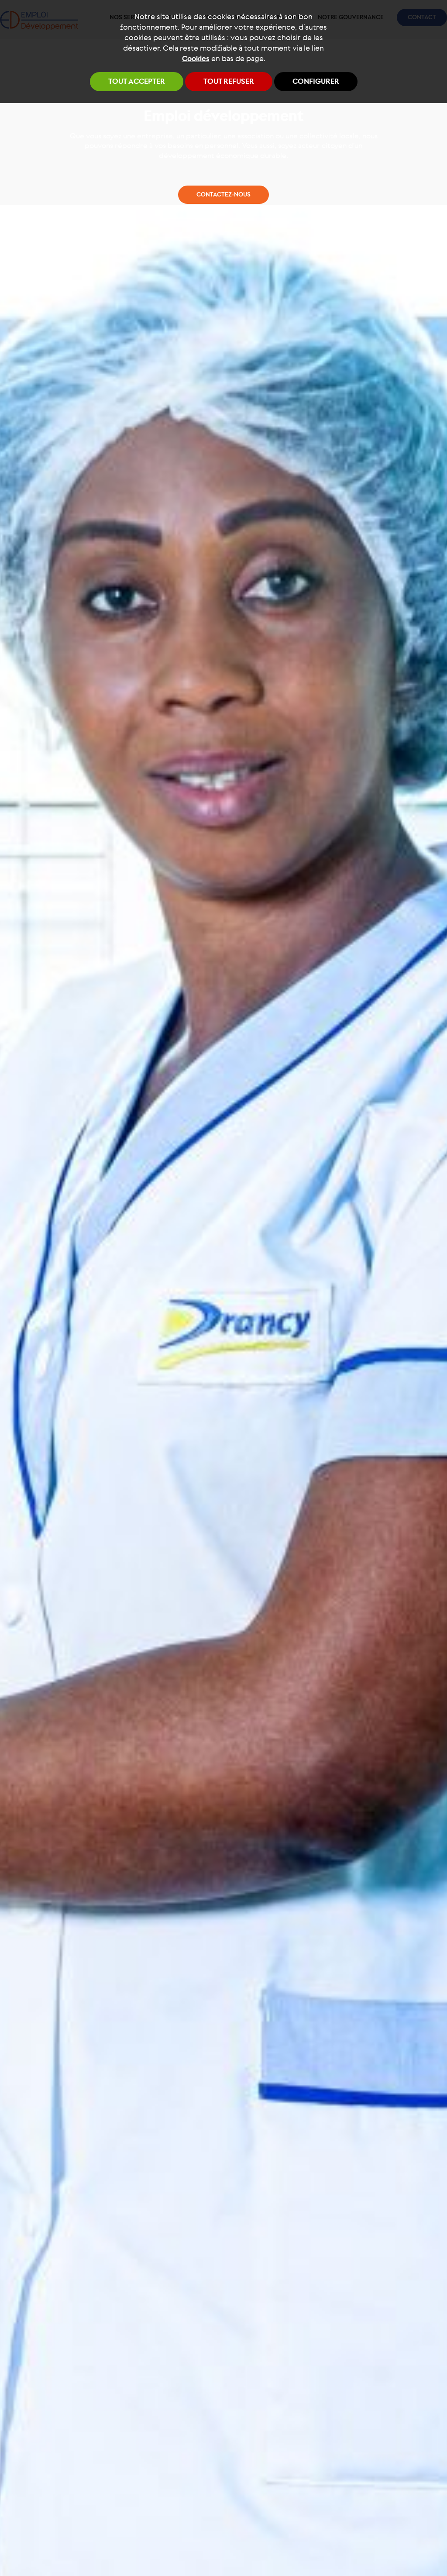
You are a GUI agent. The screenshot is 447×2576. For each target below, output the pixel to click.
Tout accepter (136, 82)
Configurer (315, 82)
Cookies (196, 59)
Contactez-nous (223, 1013)
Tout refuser (228, 82)
